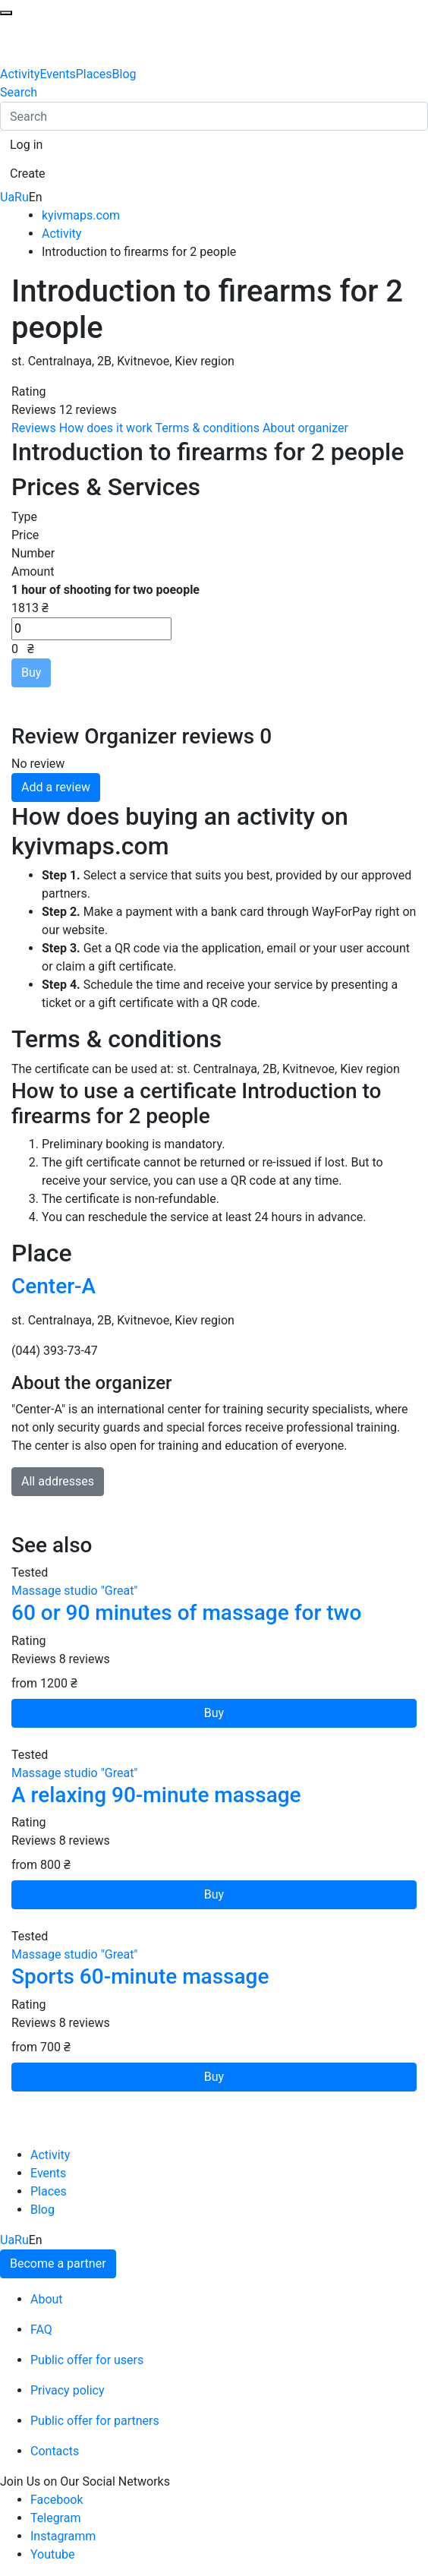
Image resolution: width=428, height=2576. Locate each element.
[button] (26, 145)
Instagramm (63, 2536)
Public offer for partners (94, 2420)
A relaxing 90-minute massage (156, 1794)
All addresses (57, 1481)
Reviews (33, 428)
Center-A (53, 1286)
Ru (21, 197)
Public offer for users (86, 2360)
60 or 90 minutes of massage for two (186, 1612)
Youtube (52, 2554)
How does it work (106, 428)
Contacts (54, 2451)
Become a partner (58, 2263)
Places (94, 74)
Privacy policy (67, 2390)
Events (57, 74)
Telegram (55, 2518)
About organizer (305, 428)
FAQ (41, 2329)
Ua (7, 197)
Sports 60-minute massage (140, 1976)
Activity (19, 74)
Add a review (55, 787)
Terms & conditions (207, 428)
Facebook (56, 2499)
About (46, 2299)
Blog (124, 74)
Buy (31, 672)
